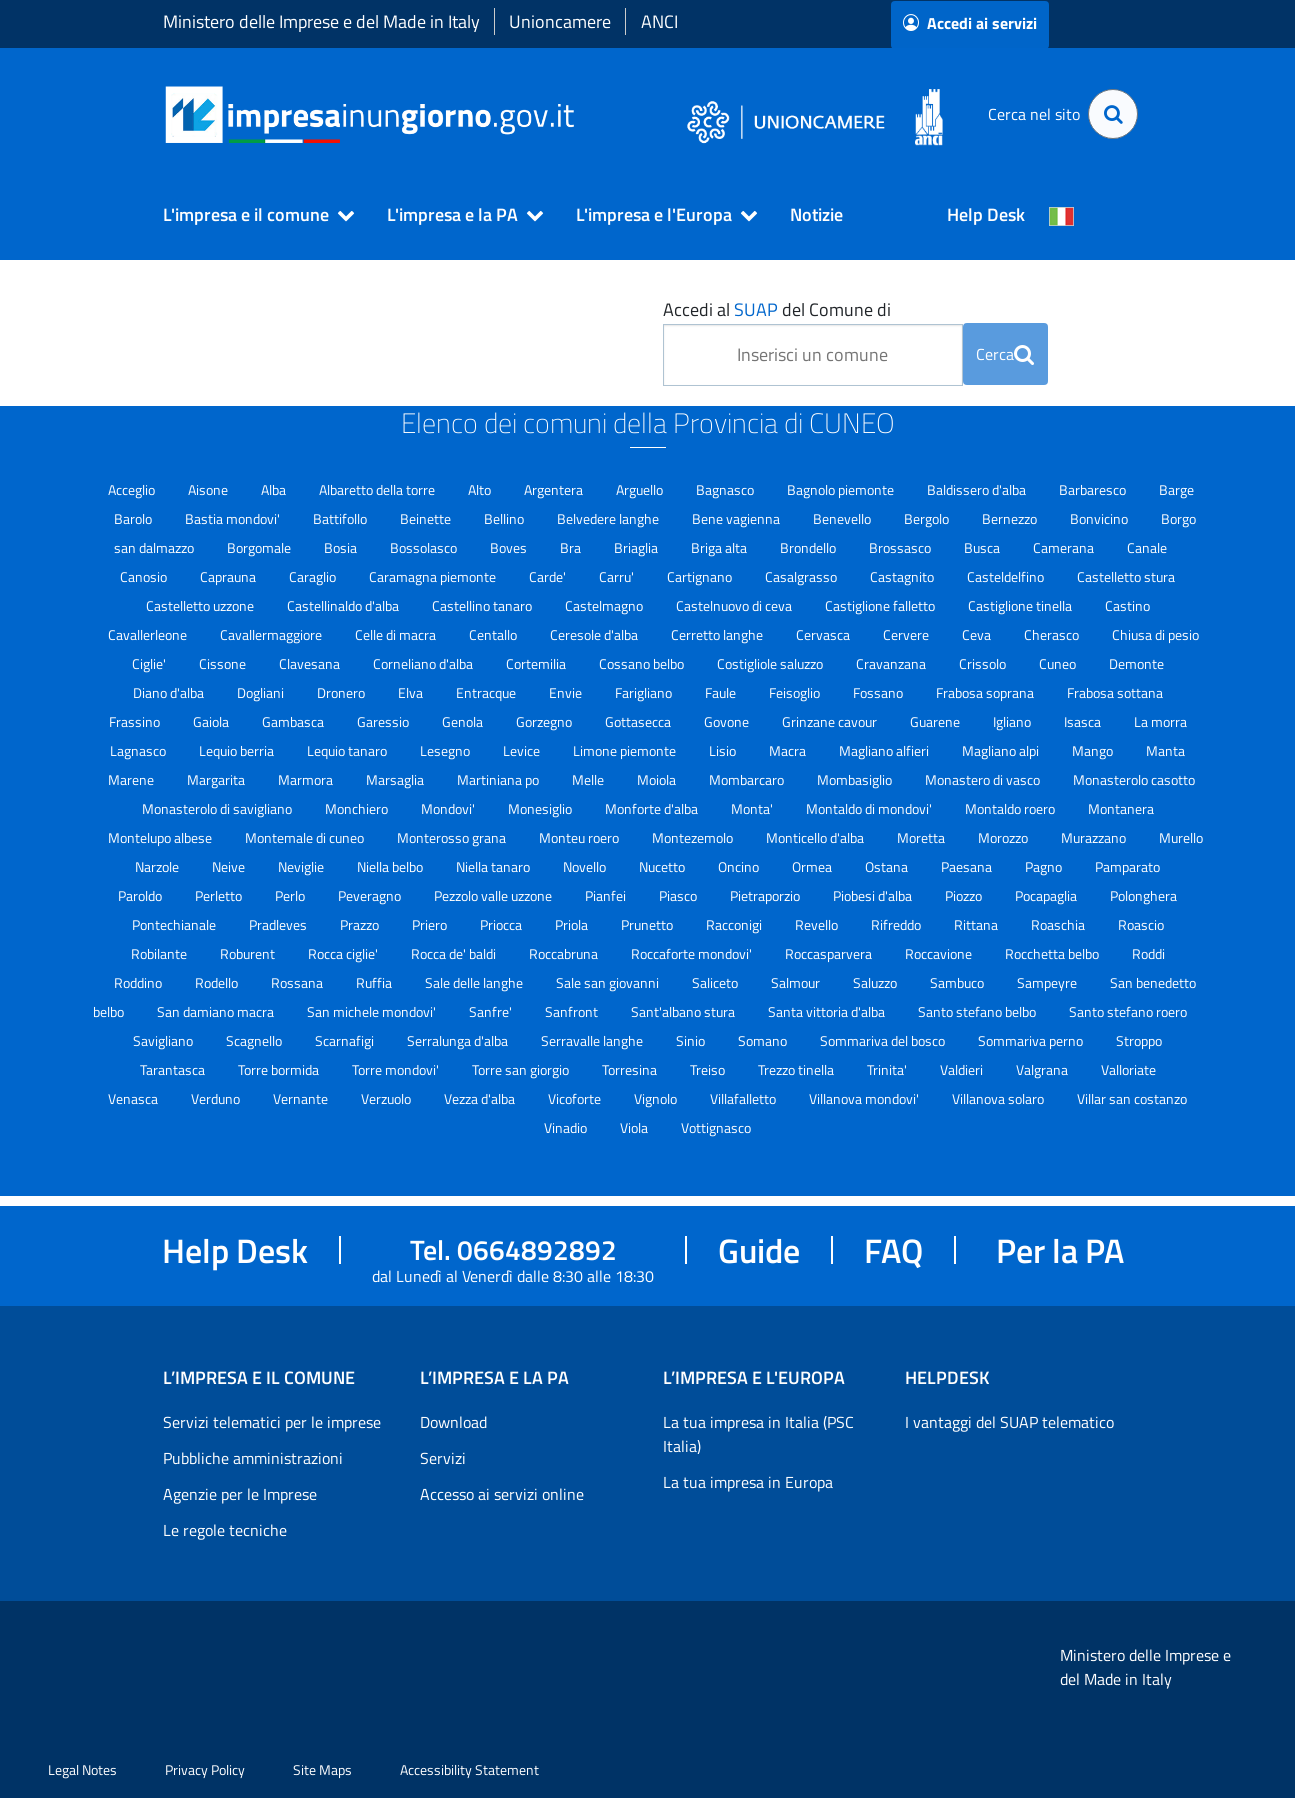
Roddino (139, 982)
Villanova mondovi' (865, 1098)
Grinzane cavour (831, 721)
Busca (983, 547)
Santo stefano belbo (978, 1011)
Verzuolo (387, 1098)
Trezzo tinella (797, 1069)
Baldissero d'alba (978, 489)
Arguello (641, 489)
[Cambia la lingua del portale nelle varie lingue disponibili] (1062, 215)
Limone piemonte (626, 750)
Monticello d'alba (816, 837)
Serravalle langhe (593, 1040)
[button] (250, 215)
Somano (764, 1040)
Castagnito (903, 576)
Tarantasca (174, 1069)
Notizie (816, 214)
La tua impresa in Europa (748, 1482)
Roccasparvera (830, 953)
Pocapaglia (1047, 895)
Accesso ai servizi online (502, 1494)
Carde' (549, 576)
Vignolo (657, 1098)
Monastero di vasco (984, 779)
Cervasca (824, 634)
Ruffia (375, 982)
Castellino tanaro (483, 605)
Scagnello (255, 1040)
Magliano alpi (1002, 750)
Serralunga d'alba (459, 1040)
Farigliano (645, 692)
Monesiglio (541, 808)
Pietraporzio (766, 895)
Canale (1147, 547)
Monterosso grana (453, 837)
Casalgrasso (802, 576)
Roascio (1141, 924)
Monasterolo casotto (1134, 779)
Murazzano (1095, 837)
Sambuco (958, 982)
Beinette (427, 518)
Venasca (134, 1098)
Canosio (145, 576)
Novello (586, 866)
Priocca (502, 924)
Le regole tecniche (225, 1530)
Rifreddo (897, 924)
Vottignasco (716, 1127)
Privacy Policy (205, 1769)
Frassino (136, 721)
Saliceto (716, 982)
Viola (635, 1127)
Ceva (978, 634)
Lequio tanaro (348, 750)
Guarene (936, 721)
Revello (818, 924)
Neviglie (302, 866)
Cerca (1005, 354)
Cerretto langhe (718, 634)
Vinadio (567, 1127)
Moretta (922, 837)
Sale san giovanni (609, 982)
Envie (567, 692)
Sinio (692, 1040)
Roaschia (1059, 924)
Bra (572, 547)
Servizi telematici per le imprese (272, 1422)
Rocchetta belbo (1053, 953)
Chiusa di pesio (1155, 634)
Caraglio (314, 576)
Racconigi (735, 924)
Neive (230, 866)
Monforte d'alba (653, 808)
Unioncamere (560, 21)
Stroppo (1139, 1040)
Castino (1127, 605)
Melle (589, 779)
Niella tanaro (494, 866)
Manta (1165, 750)
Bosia (342, 547)
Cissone (224, 663)
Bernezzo (1011, 518)
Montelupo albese (161, 837)
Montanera (1121, 808)
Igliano (1013, 721)
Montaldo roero (1011, 808)
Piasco (679, 895)
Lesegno (446, 750)
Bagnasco (726, 489)
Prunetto (648, 924)
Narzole (158, 866)
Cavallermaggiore (272, 634)
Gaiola (212, 721)
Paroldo (141, 895)
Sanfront (573, 1011)
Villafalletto (744, 1098)
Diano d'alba (170, 692)
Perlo (291, 895)
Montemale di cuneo (306, 837)
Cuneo (1059, 663)
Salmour (797, 982)
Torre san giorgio (522, 1069)
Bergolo (928, 518)
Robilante (160, 953)
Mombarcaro (748, 779)
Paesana (968, 866)
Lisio (724, 750)
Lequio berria (238, 750)
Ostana (888, 866)
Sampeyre (1048, 982)
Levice (523, 750)
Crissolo (984, 663)
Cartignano (701, 576)
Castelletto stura (1126, 576)
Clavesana (311, 663)
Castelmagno (605, 605)
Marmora (307, 779)
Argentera (555, 489)
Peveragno (371, 895)
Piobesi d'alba (874, 895)
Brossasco (901, 547)
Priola (573, 924)
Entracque (487, 692)
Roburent (249, 953)
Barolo (134, 518)
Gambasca (294, 721)
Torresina (631, 1069)
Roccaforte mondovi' (693, 953)
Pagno (1045, 866)
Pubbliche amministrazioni (253, 1458)
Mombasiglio (856, 779)
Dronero (342, 692)
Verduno (217, 1098)
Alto (481, 489)
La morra (1160, 721)
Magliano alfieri (885, 750)
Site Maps (322, 1769)
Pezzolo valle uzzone (494, 895)
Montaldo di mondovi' (870, 808)
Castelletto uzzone (201, 605)
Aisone (209, 489)
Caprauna (229, 576)
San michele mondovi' (373, 1011)
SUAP (756, 309)
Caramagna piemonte (434, 576)
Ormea (813, 866)
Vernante (302, 1098)
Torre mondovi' (397, 1069)
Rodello (218, 982)
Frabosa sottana (1115, 692)
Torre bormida (280, 1069)
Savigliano (164, 1040)
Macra (789, 750)
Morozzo (1004, 837)
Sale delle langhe (475, 982)
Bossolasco (425, 547)
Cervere (907, 634)
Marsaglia (396, 779)
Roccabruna (565, 953)
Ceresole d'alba (595, 634)
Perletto (220, 895)
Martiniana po (499, 779)
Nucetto (663, 866)
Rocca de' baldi (455, 953)
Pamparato (1127, 866)
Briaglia (637, 547)
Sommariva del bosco (884, 1040)
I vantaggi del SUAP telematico (1009, 1422)
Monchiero (358, 808)
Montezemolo (694, 837)
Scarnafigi (346, 1040)
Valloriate (1128, 1069)
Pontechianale (175, 924)
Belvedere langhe (609, 518)
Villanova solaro (999, 1098)
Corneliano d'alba (424, 663)
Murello (1181, 837)
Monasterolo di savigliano (218, 808)
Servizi (443, 1458)
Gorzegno (545, 721)
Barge (1176, 489)
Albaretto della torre (378, 489)
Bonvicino (1100, 518)
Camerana (1065, 547)
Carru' (618, 576)
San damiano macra (217, 1011)
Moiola (658, 779)
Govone (728, 721)
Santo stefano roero (1128, 1011)
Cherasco (1053, 634)
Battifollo (341, 518)
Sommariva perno (1032, 1040)
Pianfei (607, 895)
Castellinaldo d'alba (344, 605)
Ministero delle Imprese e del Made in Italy (321, 21)
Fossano (879, 692)
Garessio (384, 721)
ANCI (659, 21)
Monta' (753, 808)
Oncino (740, 866)
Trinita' (888, 1069)
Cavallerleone (149, 634)
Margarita (217, 779)
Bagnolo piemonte (842, 489)
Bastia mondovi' (234, 518)
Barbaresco (1094, 489)
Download (453, 1422)
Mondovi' (449, 808)
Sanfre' (492, 1011)
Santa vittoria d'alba (828, 1011)
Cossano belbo (643, 663)
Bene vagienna (737, 518)
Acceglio (133, 489)
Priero (431, 924)
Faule (722, 692)
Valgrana (1043, 1069)
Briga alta (720, 547)
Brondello (809, 547)
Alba (275, 489)
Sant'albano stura (684, 1011)
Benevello (843, 518)
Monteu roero (580, 837)
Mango (1094, 750)
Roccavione (940, 953)
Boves (510, 547)
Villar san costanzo (1132, 1098)
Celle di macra (397, 634)
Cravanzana (892, 663)
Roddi (1148, 953)
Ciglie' (150, 663)
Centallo (494, 634)
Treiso (709, 1069)
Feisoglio (796, 692)
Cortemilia (537, 663)
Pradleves (279, 924)
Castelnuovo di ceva (735, 605)
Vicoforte (576, 1098)
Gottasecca (639, 721)
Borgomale (260, 547)
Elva (412, 692)
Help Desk (986, 214)
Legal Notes (82, 1769)
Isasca (1084, 721)
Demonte (1136, 663)
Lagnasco (139, 750)
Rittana (977, 924)
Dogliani (262, 692)
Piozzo (965, 895)
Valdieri (963, 1069)
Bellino (505, 518)
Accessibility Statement (469, 1769)
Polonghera (1143, 895)
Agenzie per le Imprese (240, 1494)
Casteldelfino (1007, 576)
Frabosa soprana (986, 692)
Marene (132, 779)
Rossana (298, 982)
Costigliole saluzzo (771, 663)
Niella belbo (391, 866)
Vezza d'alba (481, 1098)
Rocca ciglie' (344, 953)
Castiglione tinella (1021, 605)
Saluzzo (876, 982)
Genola (464, 721)
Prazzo (361, 924)
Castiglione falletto (881, 605)
